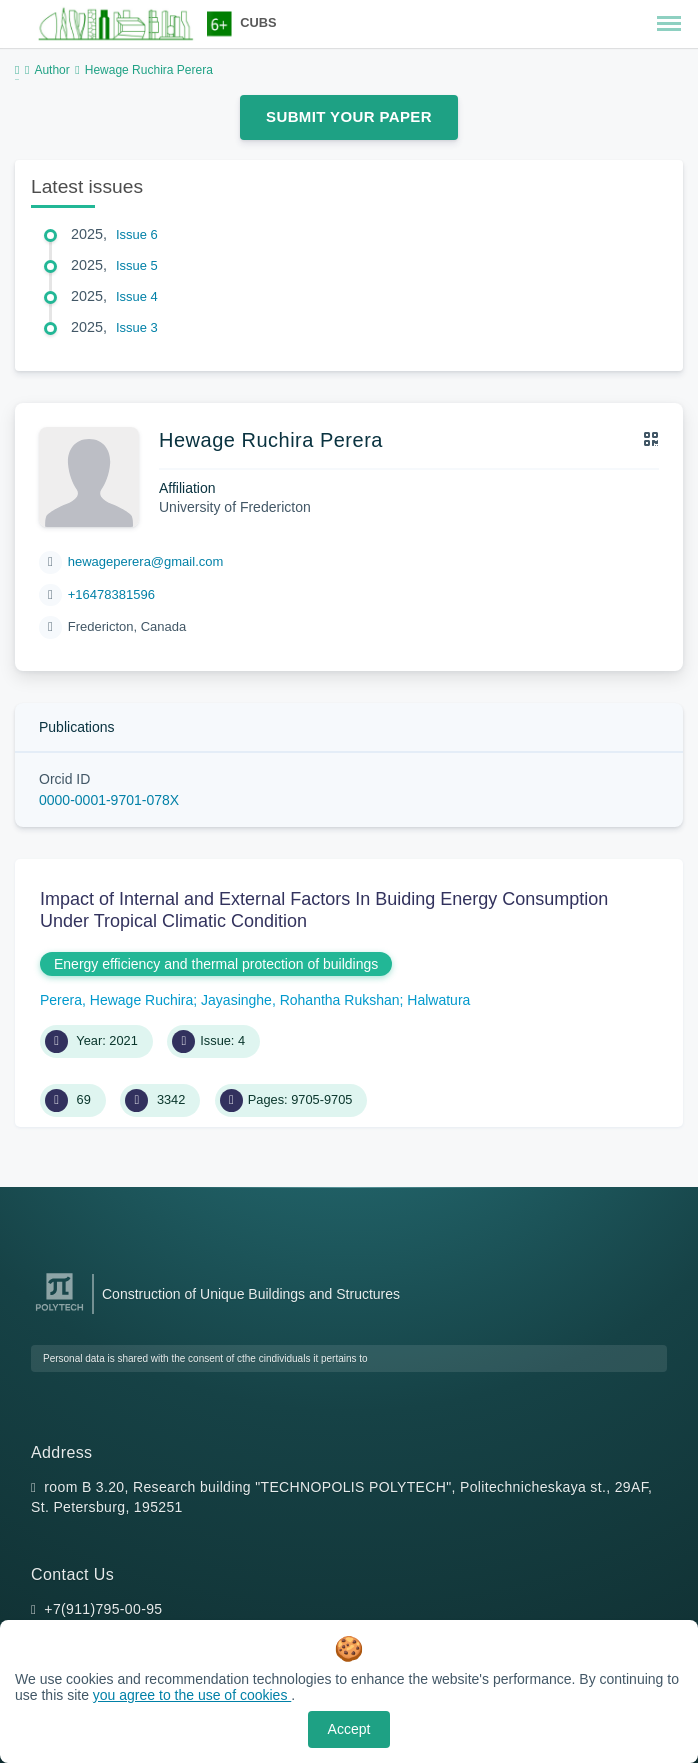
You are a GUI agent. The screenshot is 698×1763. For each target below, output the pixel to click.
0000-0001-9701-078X (109, 800)
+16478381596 (111, 594)
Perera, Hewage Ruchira (116, 1000)
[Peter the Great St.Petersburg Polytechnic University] (59, 1311)
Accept (349, 1729)
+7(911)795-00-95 (103, 1609)
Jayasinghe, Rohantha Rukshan (300, 1000)
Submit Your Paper (349, 116)
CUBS (258, 22)
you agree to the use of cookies (192, 1695)
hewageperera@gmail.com (146, 561)
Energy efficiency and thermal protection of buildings (216, 964)
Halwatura (438, 1000)
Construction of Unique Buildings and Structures (251, 1294)
